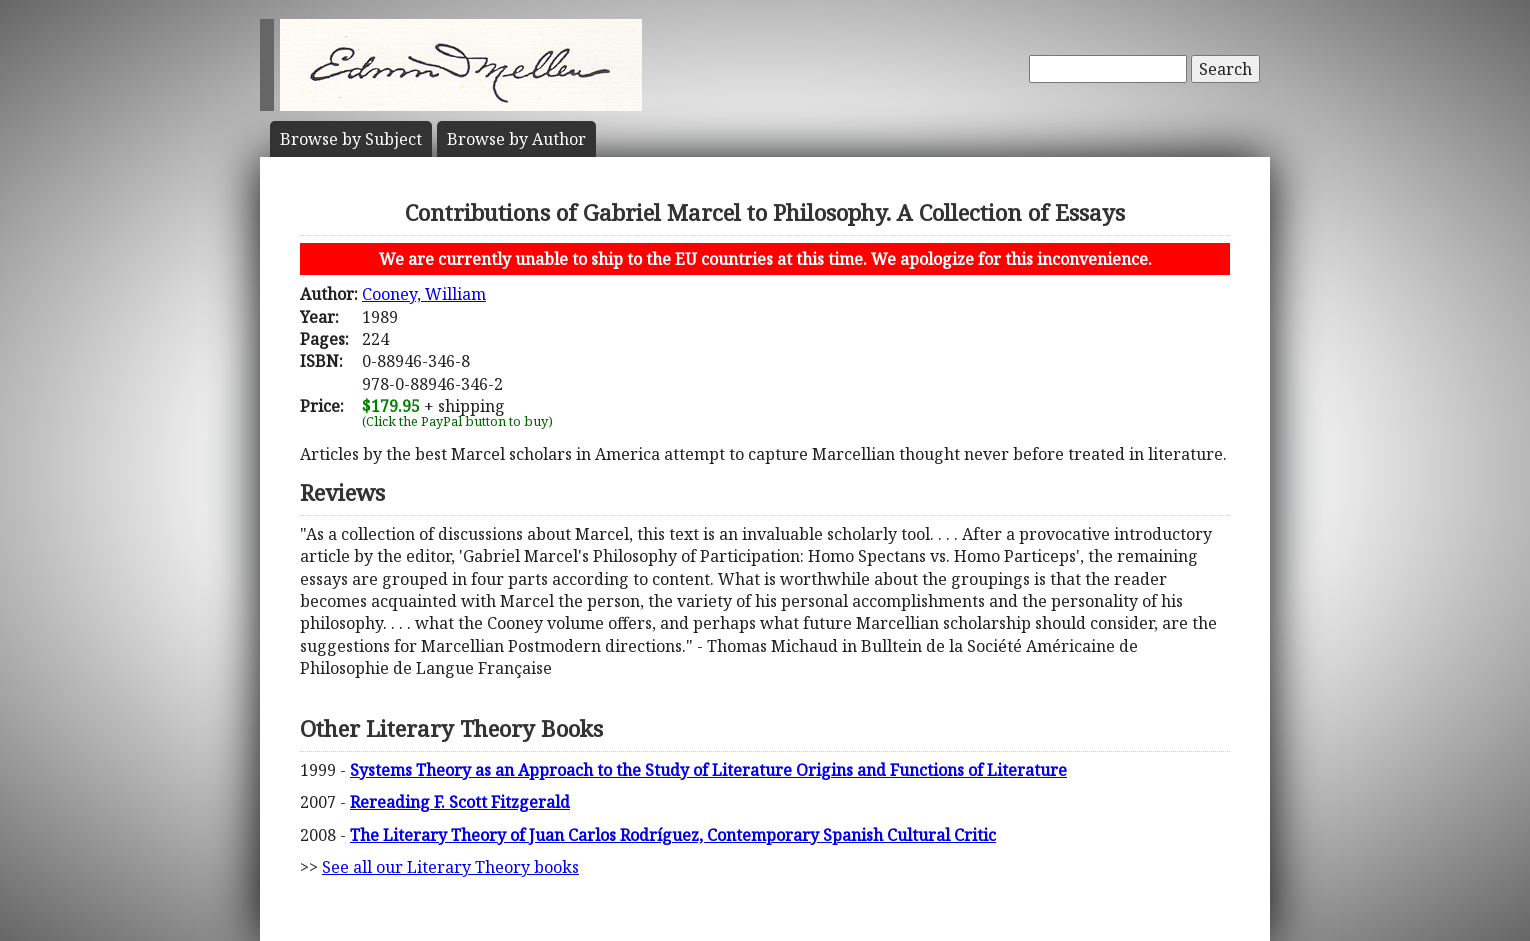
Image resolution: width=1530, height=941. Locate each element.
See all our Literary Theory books (450, 867)
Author (516, 139)
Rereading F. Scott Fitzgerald (460, 802)
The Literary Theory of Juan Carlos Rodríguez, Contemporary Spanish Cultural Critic (673, 835)
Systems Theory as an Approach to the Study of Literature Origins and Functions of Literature (708, 770)
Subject (351, 139)
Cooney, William (424, 294)
